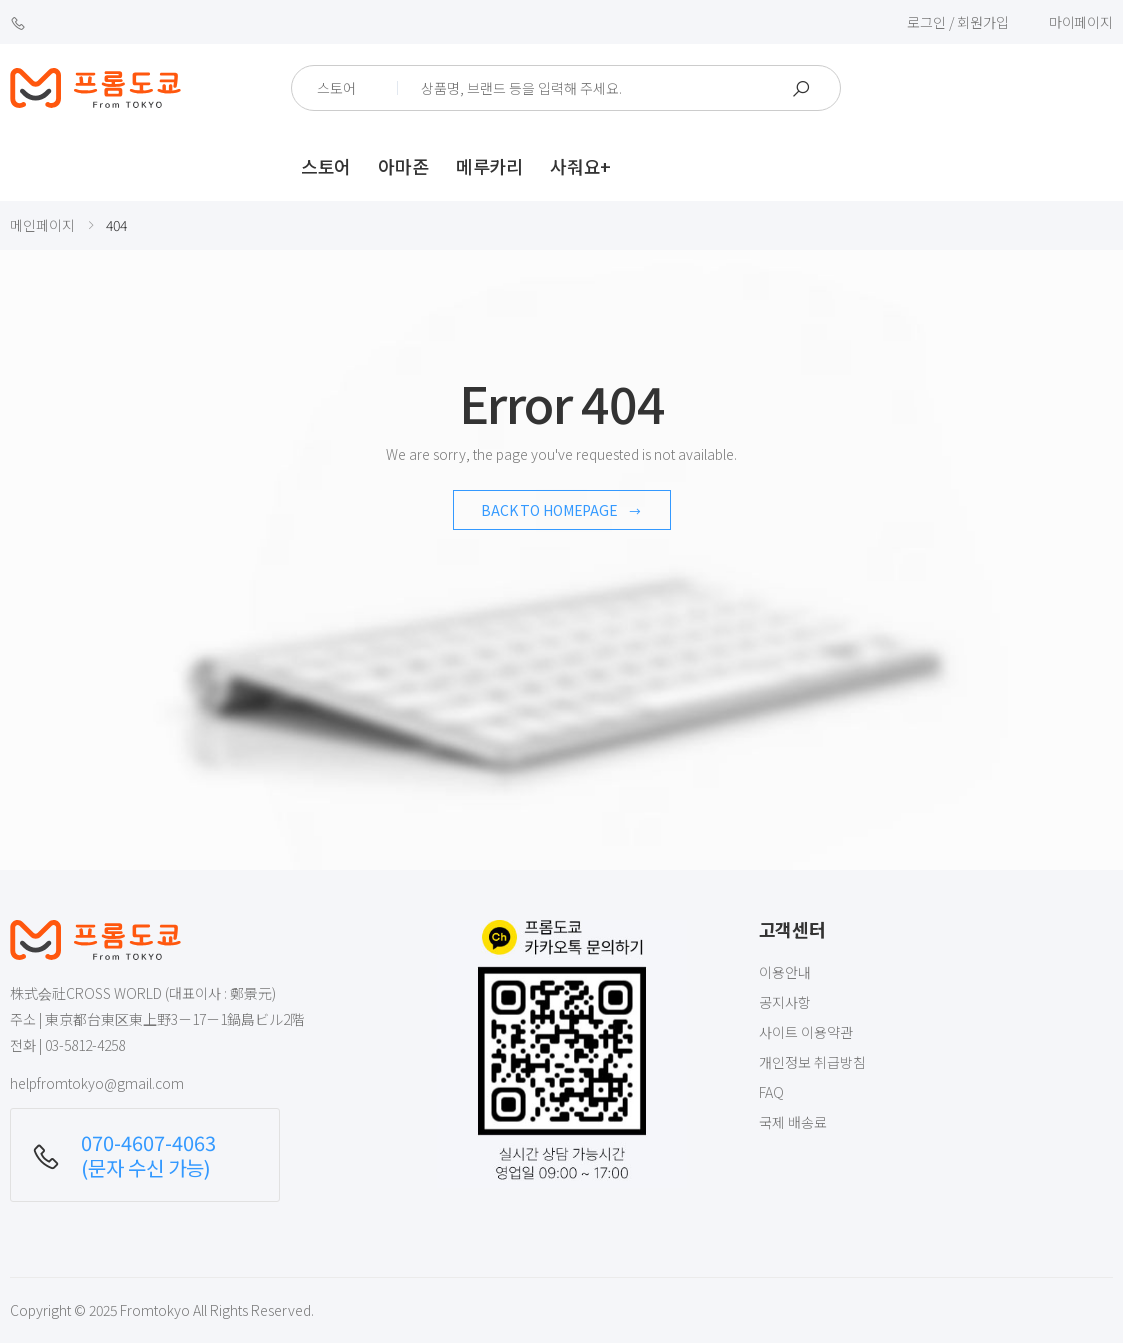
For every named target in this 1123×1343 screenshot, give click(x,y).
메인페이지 (42, 225)
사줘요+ (580, 166)
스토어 (326, 166)
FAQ (771, 1092)
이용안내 (785, 972)
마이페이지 (1081, 22)
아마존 (403, 166)
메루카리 (489, 166)
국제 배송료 (793, 1122)
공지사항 (785, 1002)
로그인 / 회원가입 (958, 22)
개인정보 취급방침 (812, 1062)
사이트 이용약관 (806, 1032)
